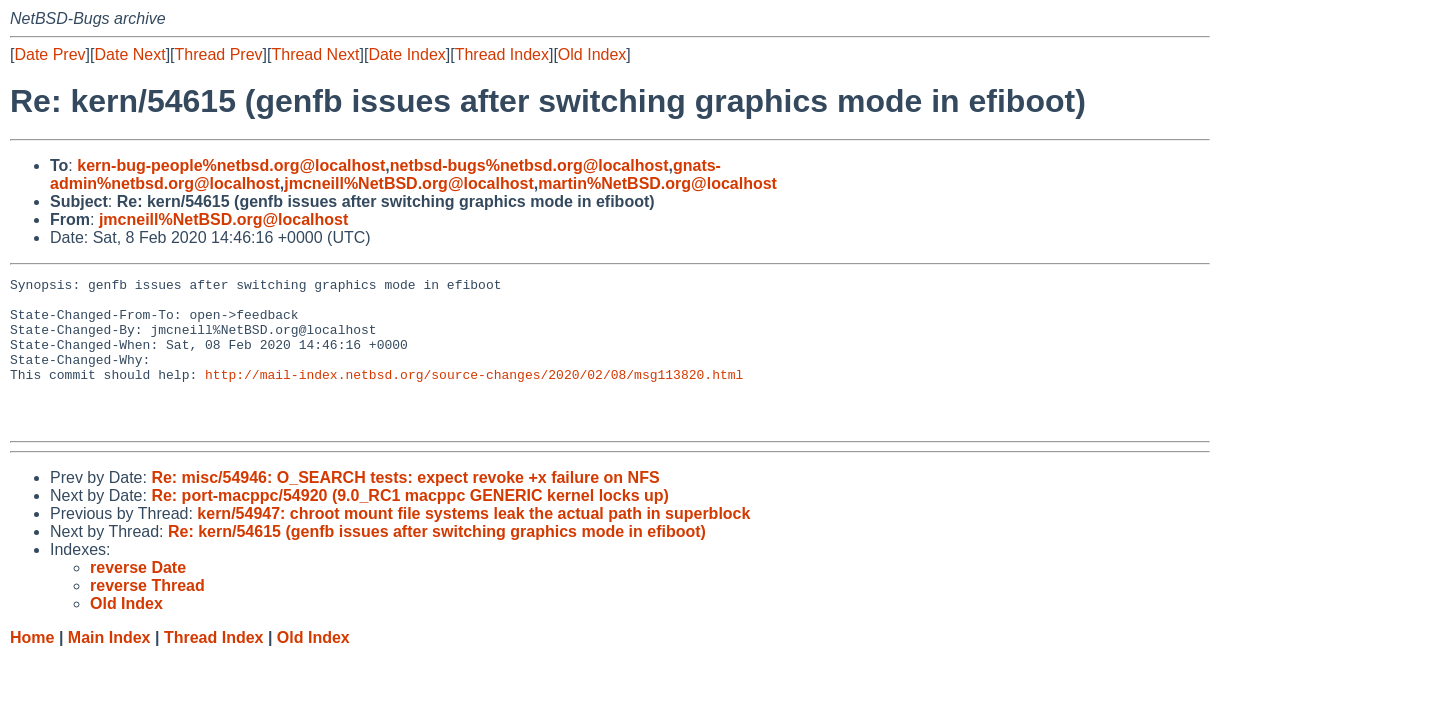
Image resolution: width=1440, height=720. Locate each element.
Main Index (109, 667)
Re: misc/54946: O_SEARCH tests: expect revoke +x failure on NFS (405, 507)
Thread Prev (219, 54)
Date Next (129, 54)
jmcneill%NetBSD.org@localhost (408, 183)
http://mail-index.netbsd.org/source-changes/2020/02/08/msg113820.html (474, 395)
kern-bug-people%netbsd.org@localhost (231, 165)
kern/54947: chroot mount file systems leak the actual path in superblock (473, 543)
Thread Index (502, 54)
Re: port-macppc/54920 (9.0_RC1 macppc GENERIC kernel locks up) (410, 525)
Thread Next (315, 54)
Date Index (406, 54)
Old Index (592, 54)
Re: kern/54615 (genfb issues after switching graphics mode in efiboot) (437, 561)
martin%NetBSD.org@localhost (657, 183)
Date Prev (49, 54)
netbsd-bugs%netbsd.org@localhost (529, 165)
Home (32, 667)
